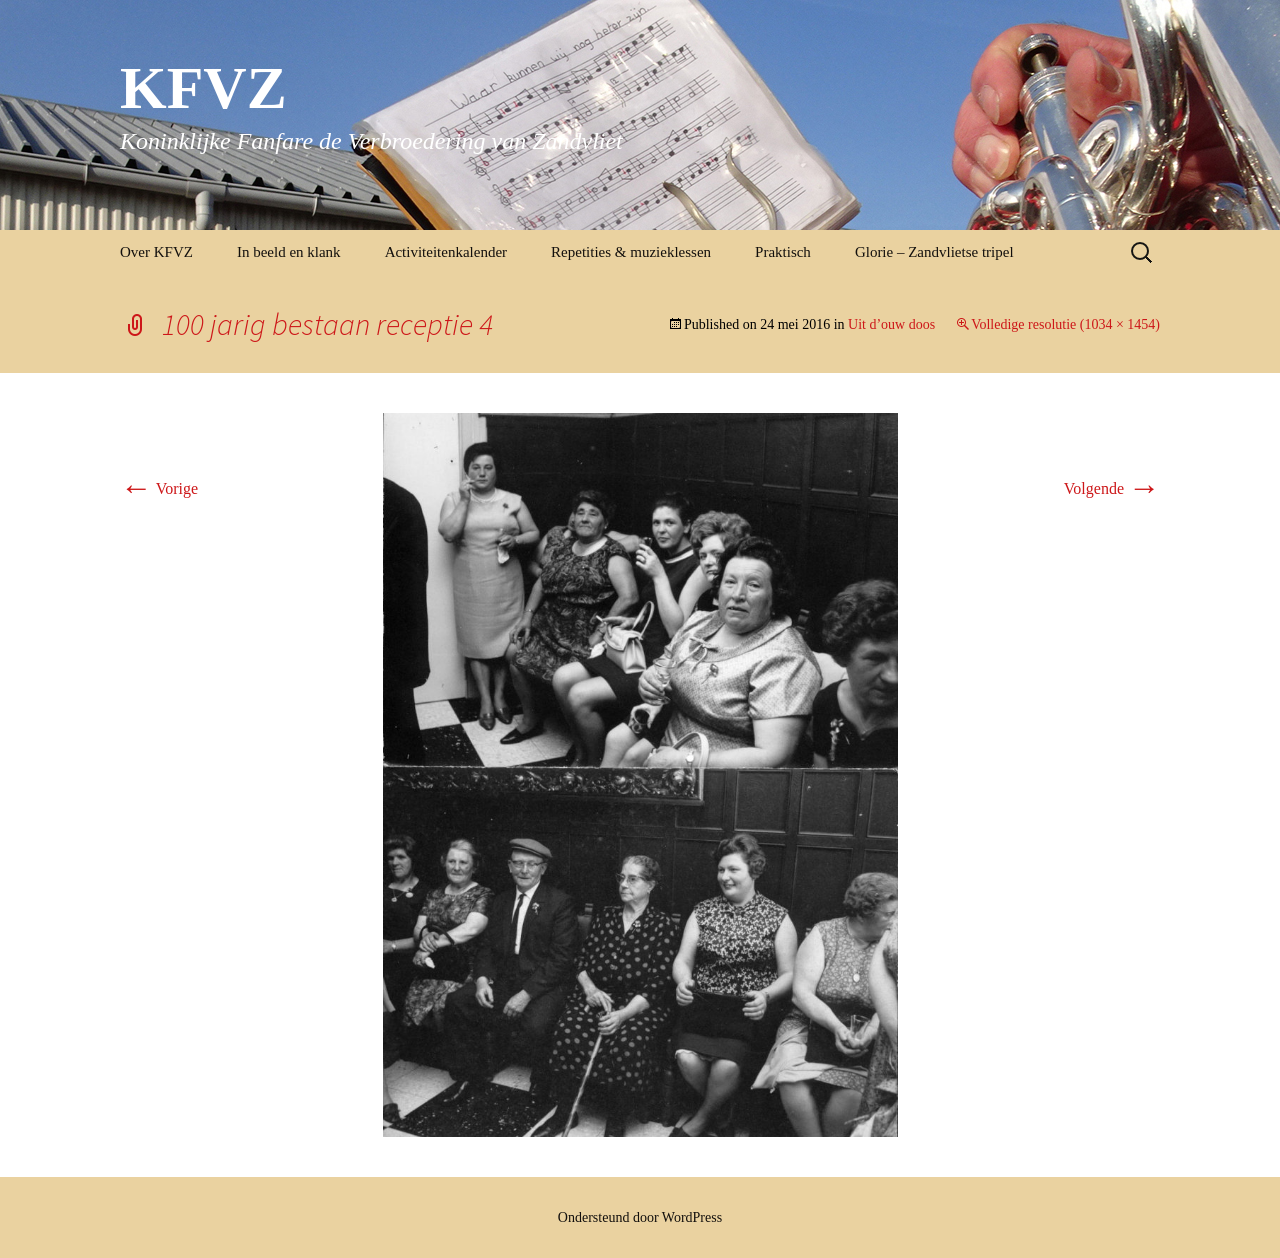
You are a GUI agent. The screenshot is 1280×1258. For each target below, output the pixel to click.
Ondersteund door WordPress (640, 1217)
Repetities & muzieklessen (631, 252)
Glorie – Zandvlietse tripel (934, 252)
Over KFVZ (156, 252)
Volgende (1112, 488)
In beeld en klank (289, 252)
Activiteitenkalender (446, 252)
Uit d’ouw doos (891, 324)
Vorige (159, 488)
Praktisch (783, 252)
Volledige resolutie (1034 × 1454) (1065, 324)
